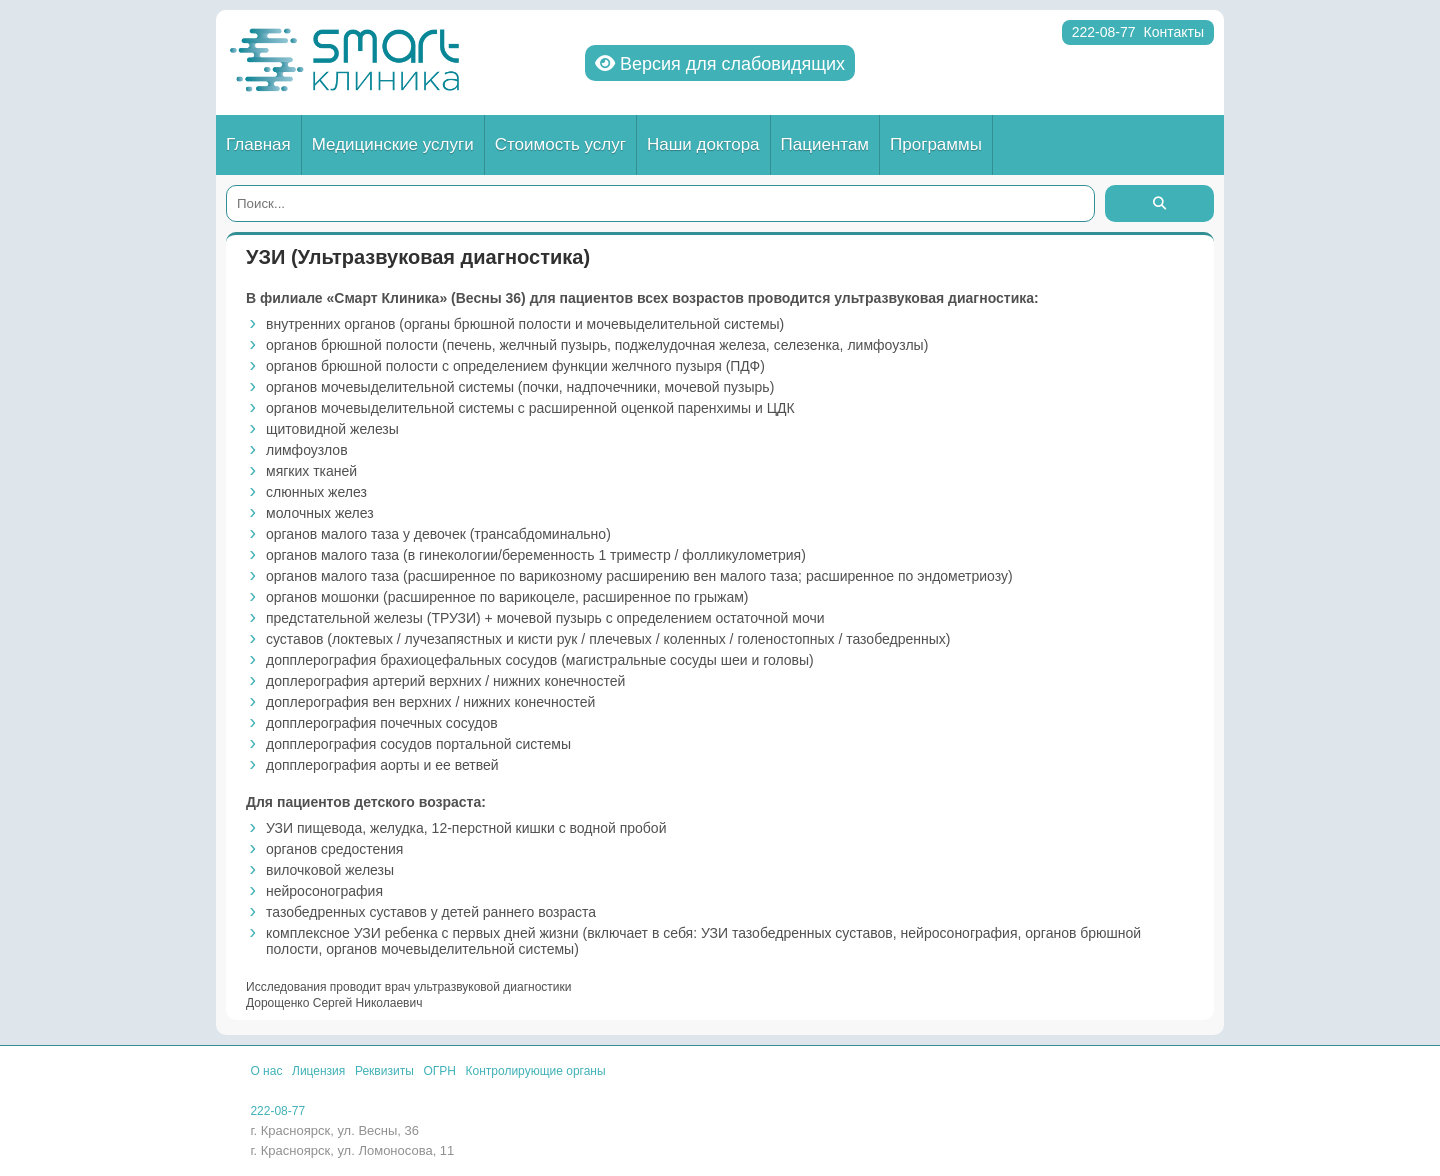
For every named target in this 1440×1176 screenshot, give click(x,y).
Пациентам (825, 144)
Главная (258, 144)
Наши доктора (703, 144)
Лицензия (318, 1071)
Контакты (1174, 32)
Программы (936, 144)
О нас (266, 1071)
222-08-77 (1104, 32)
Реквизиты (384, 1071)
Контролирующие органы (536, 1071)
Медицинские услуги (393, 144)
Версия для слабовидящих (720, 64)
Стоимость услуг (560, 144)
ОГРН (439, 1071)
